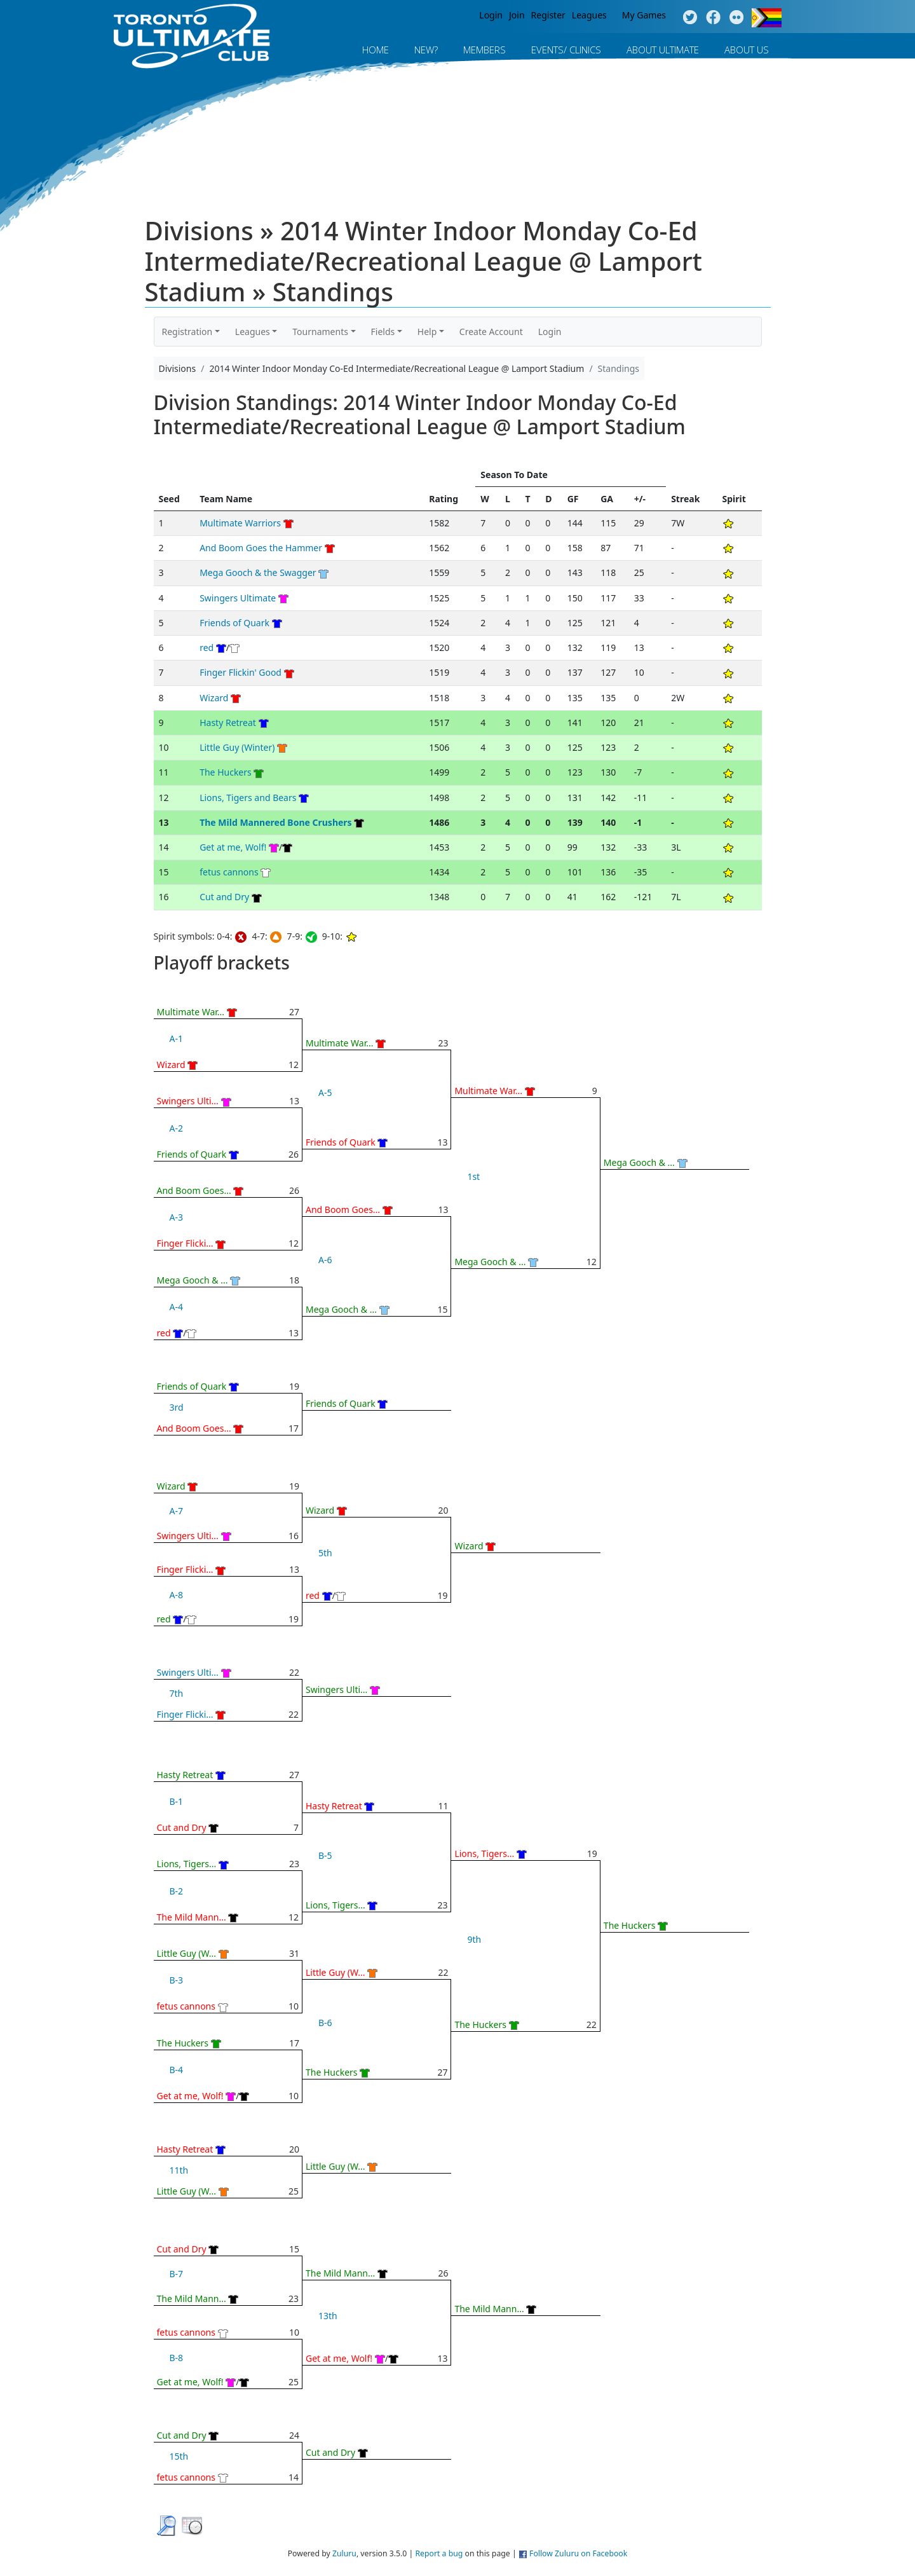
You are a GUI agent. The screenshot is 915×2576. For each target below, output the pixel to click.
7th (177, 1693)
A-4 (176, 1307)
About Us (746, 49)
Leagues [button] (252, 331)
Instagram (736, 17)
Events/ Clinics (566, 49)
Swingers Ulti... (188, 1101)
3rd (177, 1407)
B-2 (177, 1891)
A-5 (325, 1092)
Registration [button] (187, 331)
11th (179, 2170)
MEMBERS (484, 49)
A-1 (176, 1038)
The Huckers (226, 772)
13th (327, 2316)
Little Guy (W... (187, 1953)
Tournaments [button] (320, 331)
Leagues (589, 15)
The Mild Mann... (191, 1917)
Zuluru (344, 2553)
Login (491, 15)
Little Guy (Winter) (237, 747)
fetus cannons (229, 872)
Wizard (214, 698)
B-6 (325, 2023)
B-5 (325, 1855)
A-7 (176, 1511)
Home (375, 49)
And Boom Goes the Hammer (261, 548)
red (208, 647)
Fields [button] (383, 331)
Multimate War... (191, 1012)
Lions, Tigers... (187, 1864)
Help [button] (427, 331)
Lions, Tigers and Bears (248, 797)
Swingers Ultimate (238, 598)
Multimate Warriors (240, 523)
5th (325, 1553)
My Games (644, 15)
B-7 (177, 2274)
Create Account (491, 331)
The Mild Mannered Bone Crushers (275, 822)
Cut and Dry (224, 897)
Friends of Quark (234, 623)
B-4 (177, 2070)
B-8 (177, 2358)
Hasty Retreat (228, 722)
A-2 (176, 1128)
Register (548, 15)
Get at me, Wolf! (233, 847)
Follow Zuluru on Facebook (578, 2553)
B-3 (177, 1980)
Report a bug (439, 2553)
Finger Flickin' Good (240, 672)
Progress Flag (767, 17)
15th (179, 2456)
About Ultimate (663, 49)
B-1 (177, 1801)
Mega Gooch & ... (192, 1280)
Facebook (713, 17)
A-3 (176, 1217)
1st (473, 1176)
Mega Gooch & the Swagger (258, 572)
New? (426, 49)
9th (474, 1939)
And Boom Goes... (194, 1190)
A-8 (176, 1595)
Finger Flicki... (185, 1243)
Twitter (689, 17)
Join (517, 15)
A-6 (325, 1260)
